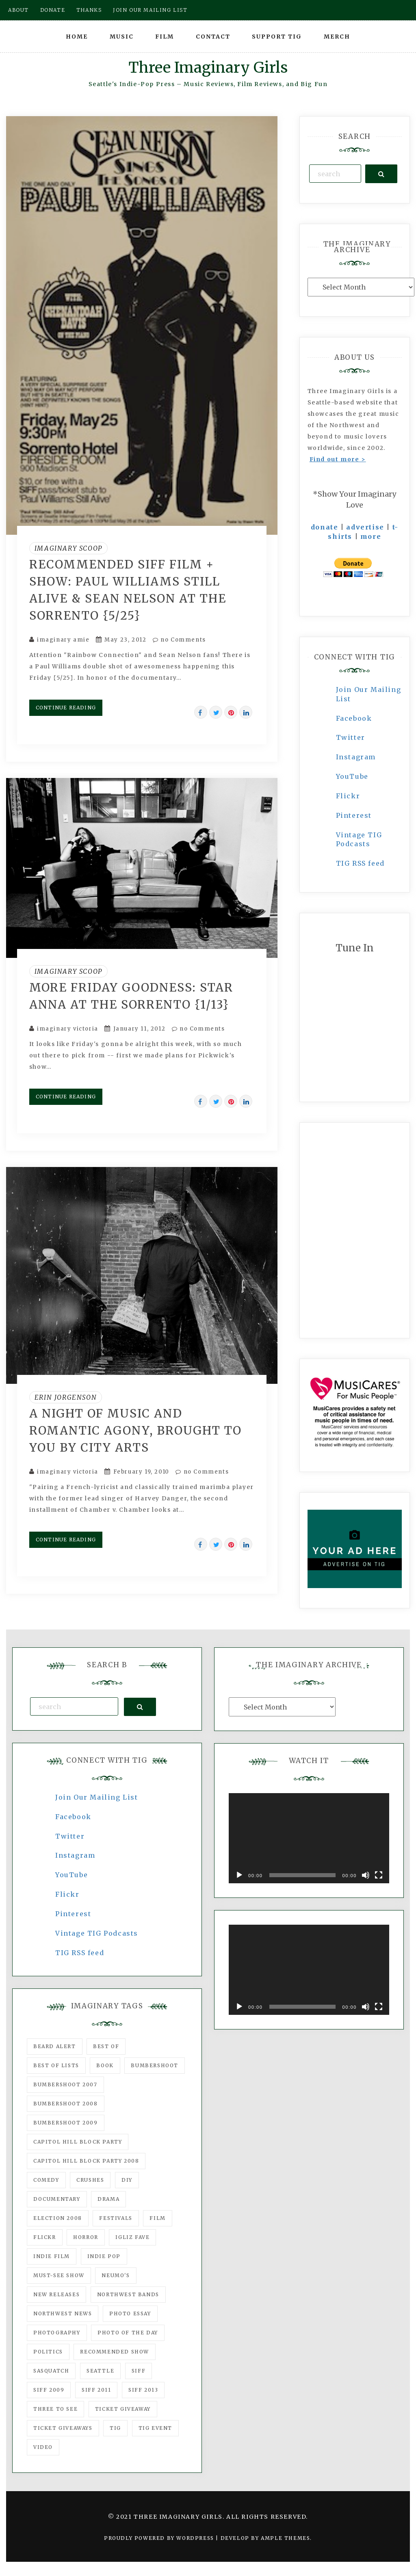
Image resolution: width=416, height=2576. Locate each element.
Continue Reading (66, 708)
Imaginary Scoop (68, 548)
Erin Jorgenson (66, 1397)
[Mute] (366, 1875)
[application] (309, 1838)
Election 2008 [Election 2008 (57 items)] (57, 2218)
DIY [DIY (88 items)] (126, 2180)
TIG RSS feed (360, 863)
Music (122, 36)
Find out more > (338, 459)
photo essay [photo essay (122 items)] (130, 2313)
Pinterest (354, 815)
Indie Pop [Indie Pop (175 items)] (104, 2256)
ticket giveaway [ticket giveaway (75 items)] (123, 2409)
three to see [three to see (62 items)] (55, 2409)
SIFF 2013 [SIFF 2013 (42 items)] (143, 2390)
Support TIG (277, 36)
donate (324, 527)
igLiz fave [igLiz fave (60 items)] (132, 2237)
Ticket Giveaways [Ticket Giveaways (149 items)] (63, 2428)
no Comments (179, 639)
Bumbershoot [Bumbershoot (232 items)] (154, 2065)
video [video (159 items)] (43, 2447)
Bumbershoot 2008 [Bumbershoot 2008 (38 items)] (65, 2104)
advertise (365, 527)
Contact (213, 36)
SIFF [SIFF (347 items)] (138, 2371)
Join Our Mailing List (96, 1797)
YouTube (352, 776)
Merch (337, 36)
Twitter (350, 737)
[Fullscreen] (379, 1875)
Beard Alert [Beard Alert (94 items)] (54, 2046)
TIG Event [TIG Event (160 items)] (155, 2428)
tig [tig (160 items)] (115, 2428)
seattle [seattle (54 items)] (100, 2371)
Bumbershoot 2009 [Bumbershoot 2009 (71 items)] (65, 2123)
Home (77, 36)
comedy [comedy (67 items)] (46, 2180)
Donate (52, 10)
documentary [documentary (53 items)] (56, 2199)
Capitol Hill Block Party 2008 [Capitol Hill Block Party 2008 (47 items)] (86, 2161)
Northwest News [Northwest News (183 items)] (62, 2313)
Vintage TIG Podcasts (96, 1933)
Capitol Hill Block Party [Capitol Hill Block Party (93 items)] (77, 2142)
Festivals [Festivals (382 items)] (115, 2218)
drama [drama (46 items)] (108, 2199)
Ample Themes (285, 2538)
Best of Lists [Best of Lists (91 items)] (56, 2065)
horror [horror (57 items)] (85, 2237)
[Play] (239, 1875)
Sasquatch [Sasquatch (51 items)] (51, 2371)
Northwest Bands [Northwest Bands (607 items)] (128, 2294)
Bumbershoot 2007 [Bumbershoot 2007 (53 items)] (65, 2084)
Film (164, 36)
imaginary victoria (67, 1028)
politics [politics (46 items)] (48, 2352)
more (370, 536)
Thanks (89, 10)
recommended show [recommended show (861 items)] (114, 2352)
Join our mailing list (150, 10)
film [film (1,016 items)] (157, 2218)
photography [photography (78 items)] (56, 2333)
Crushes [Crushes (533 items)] (90, 2180)
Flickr (348, 796)
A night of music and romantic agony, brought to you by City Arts (135, 1430)
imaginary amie (63, 639)
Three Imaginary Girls (208, 67)
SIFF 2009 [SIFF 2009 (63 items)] (48, 2390)
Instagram (356, 757)
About (18, 10)
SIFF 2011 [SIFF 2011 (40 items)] (96, 2390)
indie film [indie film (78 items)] (51, 2256)
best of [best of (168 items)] (106, 2046)
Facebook (354, 718)
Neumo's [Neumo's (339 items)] (116, 2275)
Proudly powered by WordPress (160, 2538)
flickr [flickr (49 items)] (44, 2237)
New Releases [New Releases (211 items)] (56, 2294)
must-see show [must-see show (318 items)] (58, 2275)
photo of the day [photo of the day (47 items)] (128, 2333)
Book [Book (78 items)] (104, 2065)
